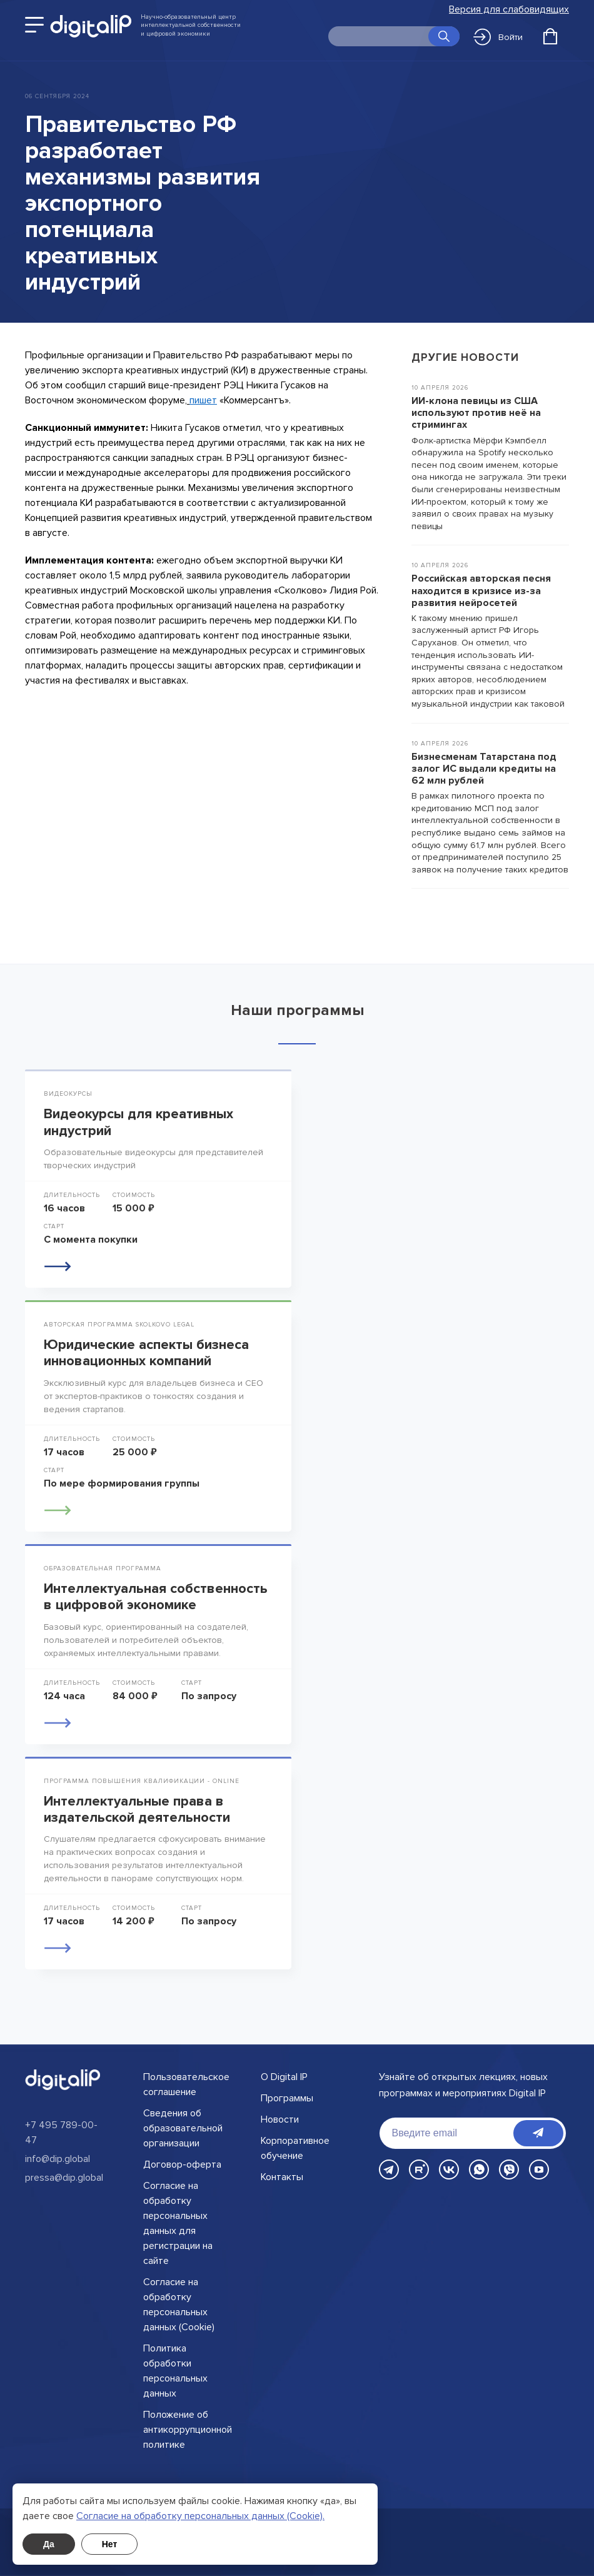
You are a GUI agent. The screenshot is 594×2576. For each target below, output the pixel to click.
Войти (498, 37)
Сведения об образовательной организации (183, 2128)
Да (48, 2544)
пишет (203, 400)
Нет (110, 2544)
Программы (287, 2098)
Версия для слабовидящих (509, 10)
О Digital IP (284, 2077)
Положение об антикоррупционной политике (187, 2429)
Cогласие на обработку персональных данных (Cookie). (200, 2516)
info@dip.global (57, 2159)
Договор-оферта (182, 2164)
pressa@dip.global (64, 2177)
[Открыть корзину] (550, 36)
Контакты (282, 2177)
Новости (280, 2119)
